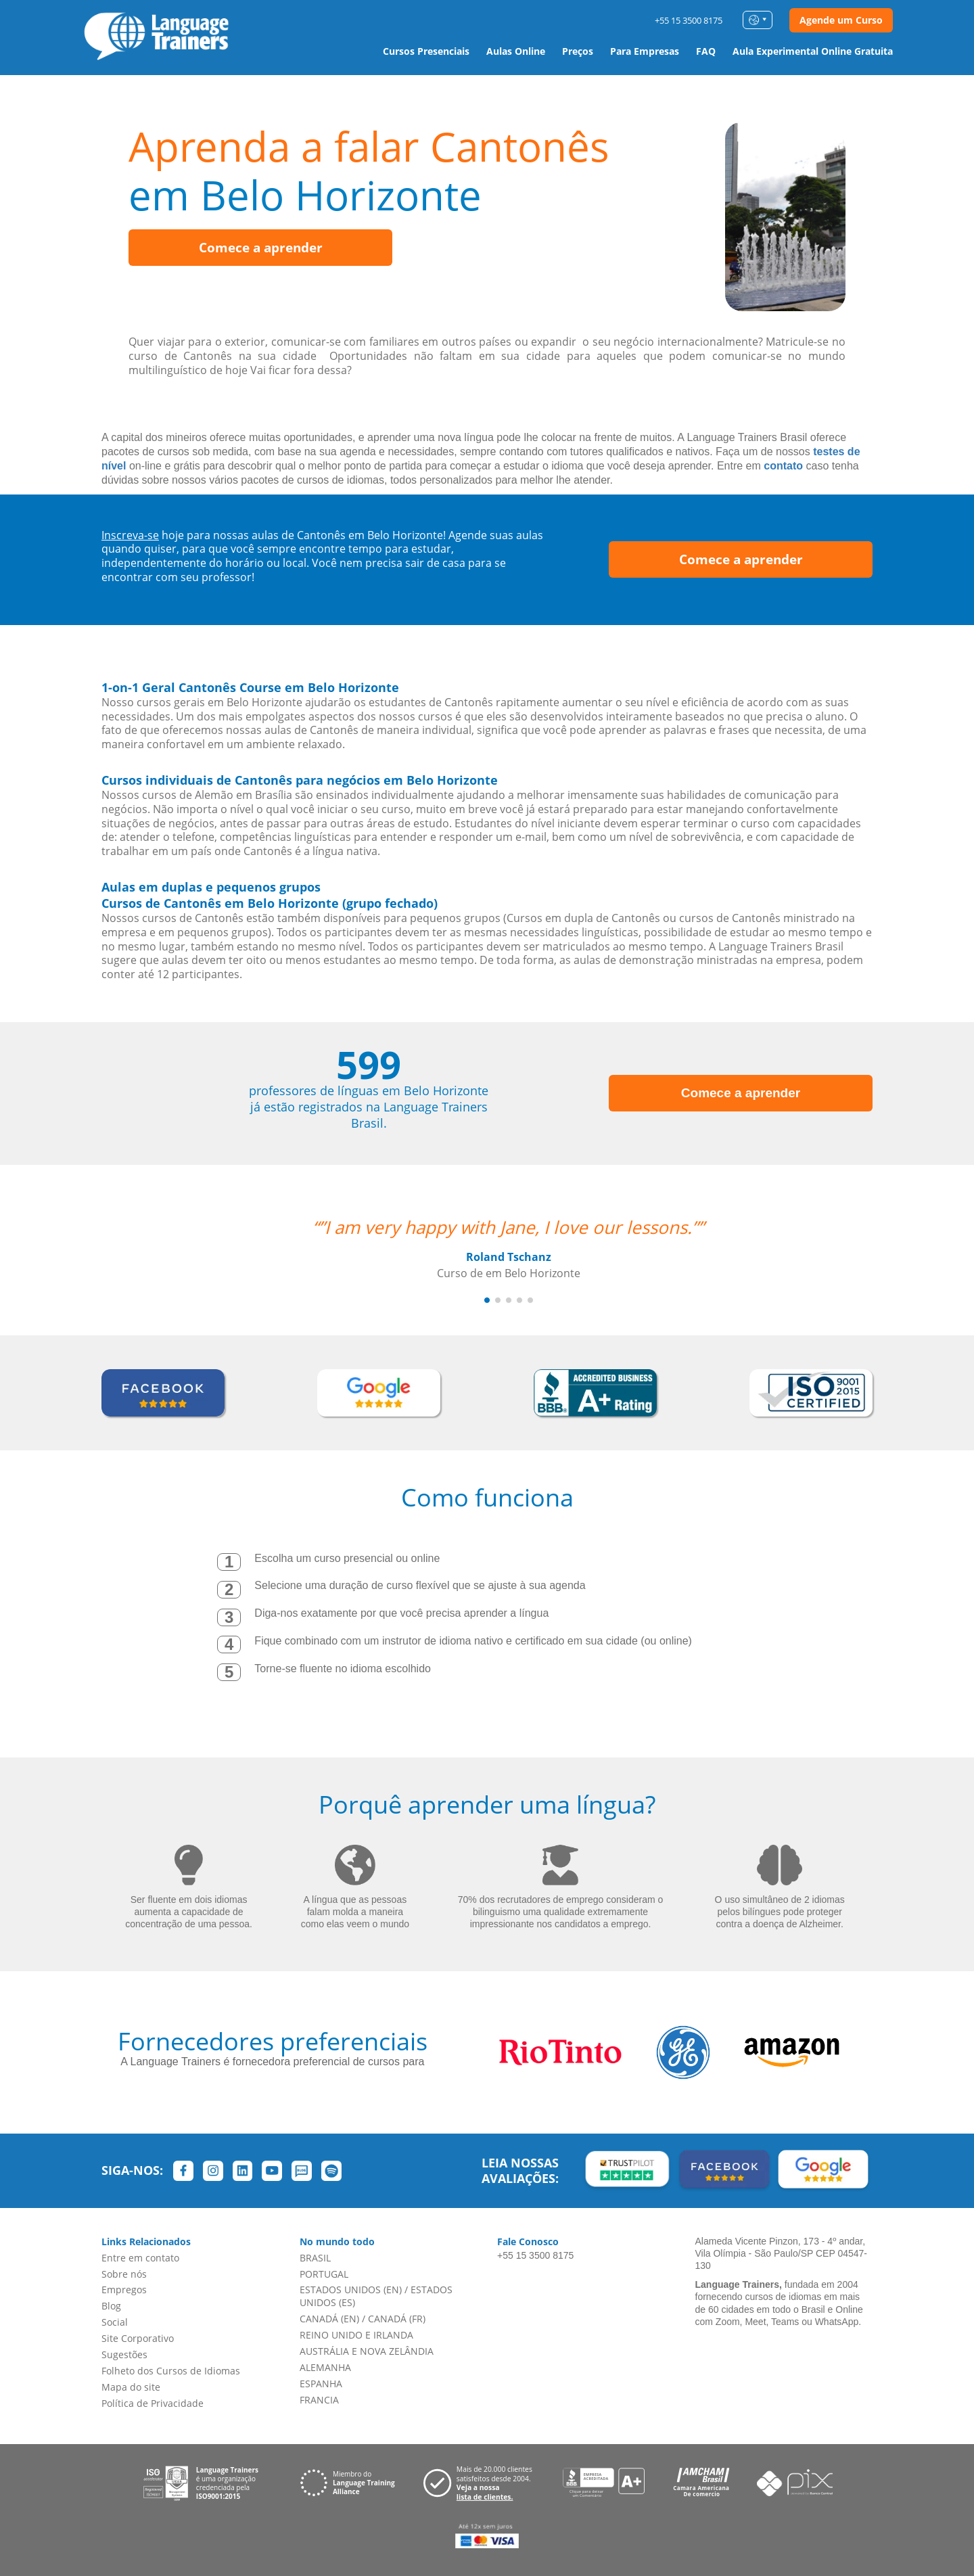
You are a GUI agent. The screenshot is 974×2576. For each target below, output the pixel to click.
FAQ (706, 51)
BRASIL (315, 2257)
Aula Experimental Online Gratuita (813, 51)
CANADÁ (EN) (329, 2318)
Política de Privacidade (152, 2403)
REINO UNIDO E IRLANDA (356, 2334)
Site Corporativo (137, 2338)
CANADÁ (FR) (396, 2318)
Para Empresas (644, 51)
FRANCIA (319, 2399)
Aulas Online (515, 51)
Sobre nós (124, 2274)
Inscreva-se (130, 535)
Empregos (124, 2289)
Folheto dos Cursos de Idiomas (170, 2370)
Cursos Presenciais (426, 51)
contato (783, 466)
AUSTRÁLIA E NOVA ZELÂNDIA (367, 2351)
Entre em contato (140, 2257)
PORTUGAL (324, 2274)
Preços (577, 51)
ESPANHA (321, 2383)
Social (114, 2322)
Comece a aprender (261, 247)
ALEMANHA (325, 2367)
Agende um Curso (841, 20)
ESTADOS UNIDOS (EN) (351, 2289)
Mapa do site (130, 2386)
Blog (111, 2305)
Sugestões (124, 2354)
